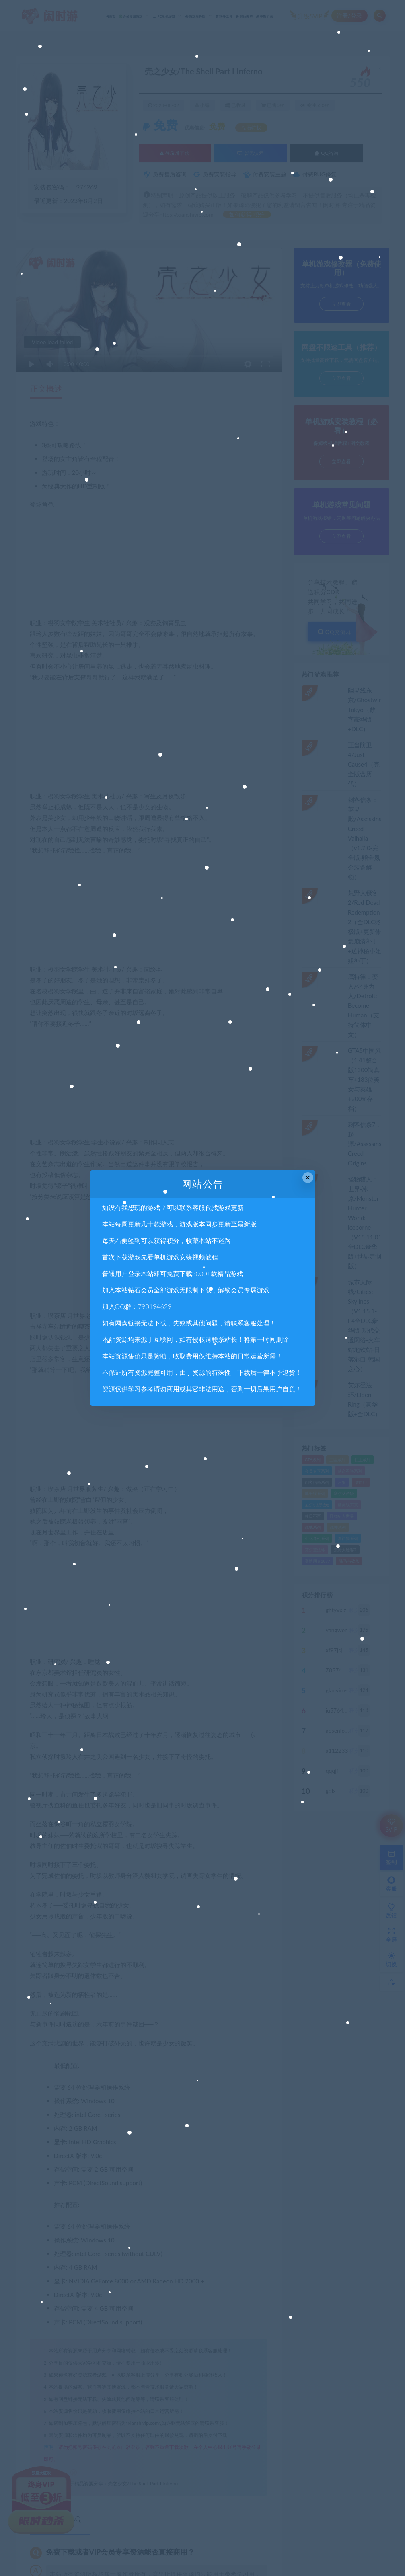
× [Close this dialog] (307, 1178)
